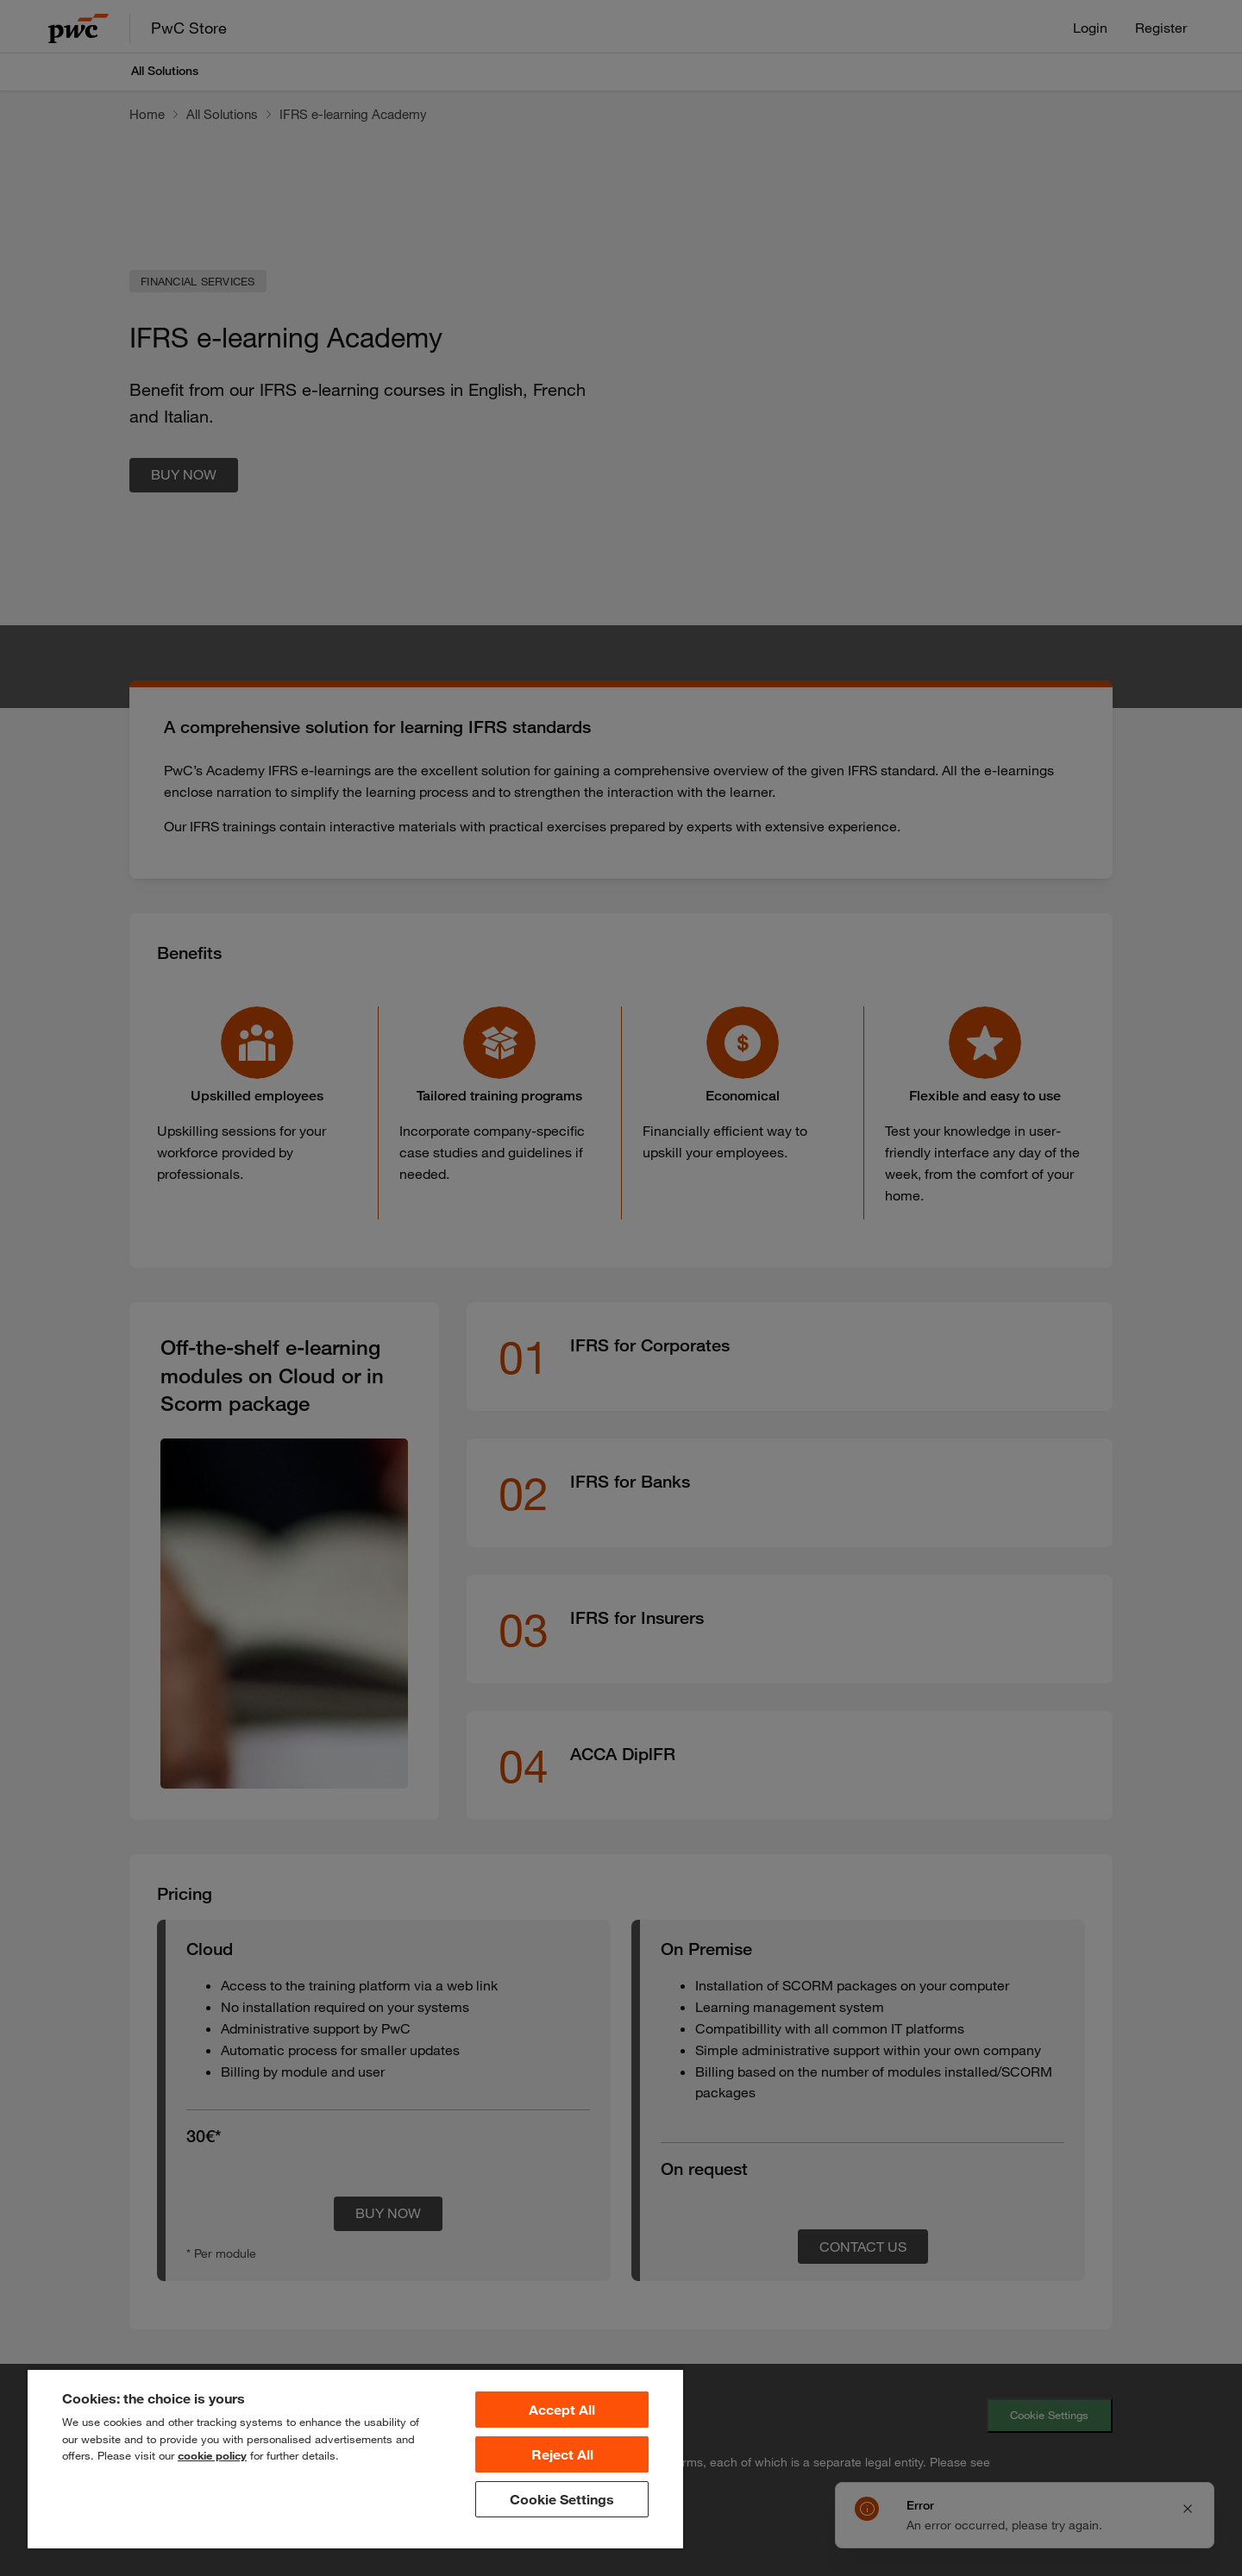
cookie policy (212, 2455)
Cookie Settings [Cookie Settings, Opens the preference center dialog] (562, 2499)
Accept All (562, 2409)
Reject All (562, 2454)
